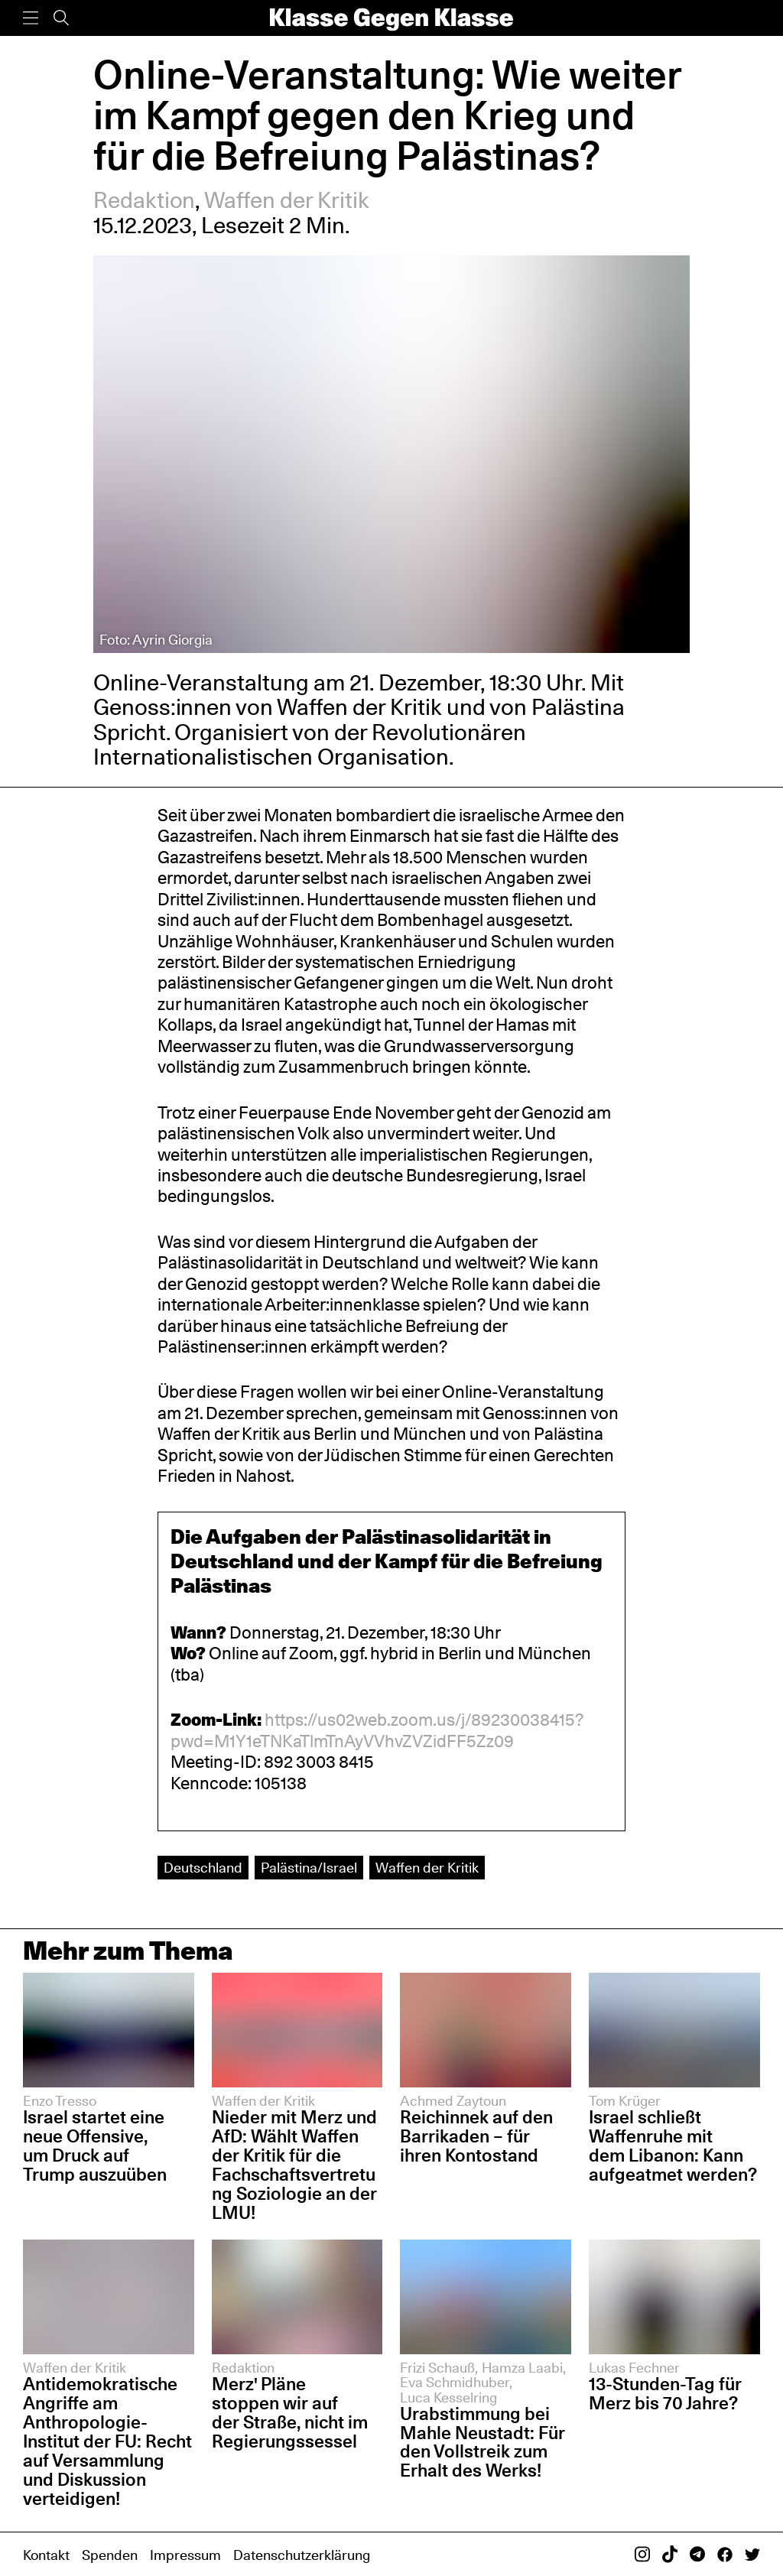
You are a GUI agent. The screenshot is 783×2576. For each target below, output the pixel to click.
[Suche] (61, 18)
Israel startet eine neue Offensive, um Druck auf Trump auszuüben (95, 2146)
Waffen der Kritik (286, 200)
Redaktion (144, 200)
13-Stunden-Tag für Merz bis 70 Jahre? (665, 2393)
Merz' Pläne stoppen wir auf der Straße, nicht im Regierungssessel (290, 2412)
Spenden (110, 2554)
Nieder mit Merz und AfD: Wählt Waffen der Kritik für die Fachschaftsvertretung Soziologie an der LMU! (294, 2164)
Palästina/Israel (309, 1867)
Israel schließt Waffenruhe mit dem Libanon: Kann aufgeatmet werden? (673, 2146)
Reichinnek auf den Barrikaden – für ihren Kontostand (476, 2136)
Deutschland (203, 1867)
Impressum (185, 2554)
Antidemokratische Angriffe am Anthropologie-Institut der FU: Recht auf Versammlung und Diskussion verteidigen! (107, 2440)
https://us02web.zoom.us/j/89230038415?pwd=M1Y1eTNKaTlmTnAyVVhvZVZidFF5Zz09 (377, 1730)
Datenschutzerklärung (301, 2554)
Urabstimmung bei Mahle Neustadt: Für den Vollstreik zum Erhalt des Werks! (482, 2442)
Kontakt (46, 2554)
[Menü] (30, 18)
